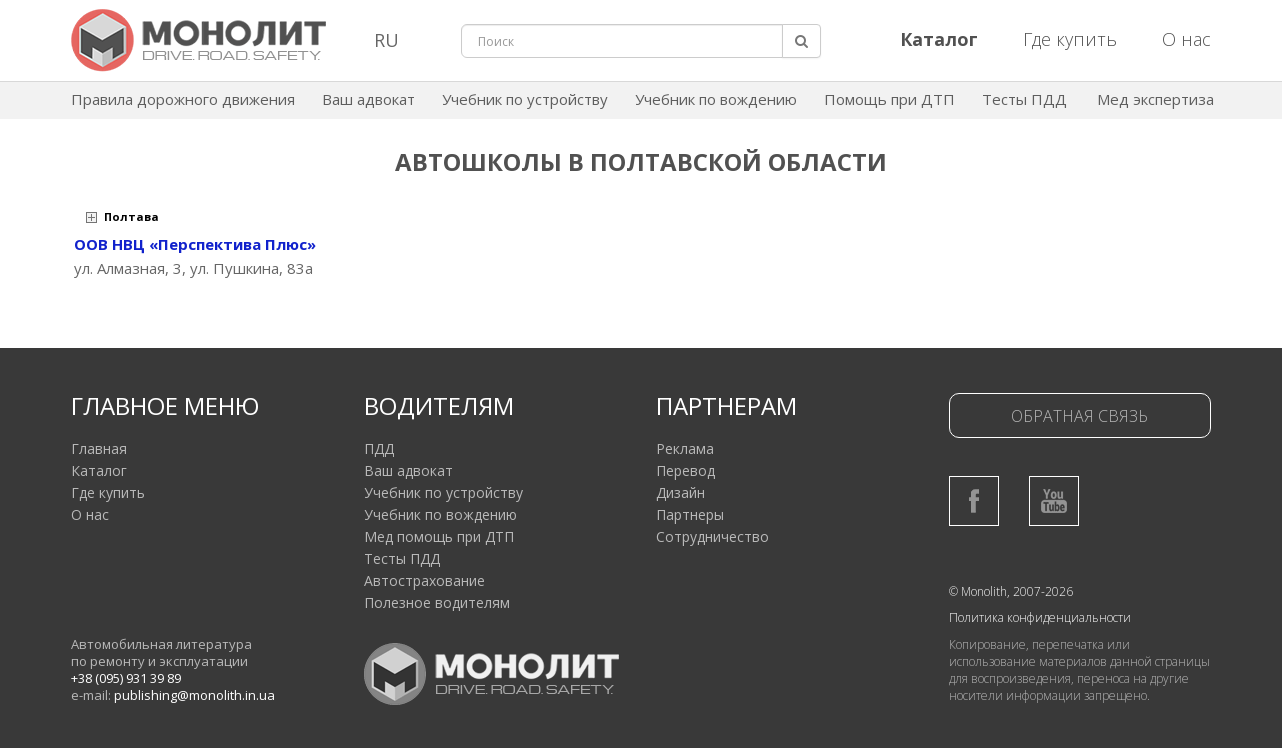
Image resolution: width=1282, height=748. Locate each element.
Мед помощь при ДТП (439, 536)
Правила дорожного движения (183, 99)
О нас (1186, 39)
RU (386, 40)
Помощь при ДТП (889, 99)
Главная (99, 448)
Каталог (99, 470)
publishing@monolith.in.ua (194, 695)
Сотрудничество (712, 536)
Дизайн (680, 492)
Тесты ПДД (1024, 99)
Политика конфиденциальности (1040, 617)
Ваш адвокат (368, 99)
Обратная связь (1079, 416)
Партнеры (690, 514)
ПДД (379, 448)
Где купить (1070, 39)
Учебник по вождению (716, 99)
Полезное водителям (437, 602)
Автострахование (424, 580)
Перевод (685, 470)
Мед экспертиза (1155, 99)
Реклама (685, 448)
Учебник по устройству (525, 99)
